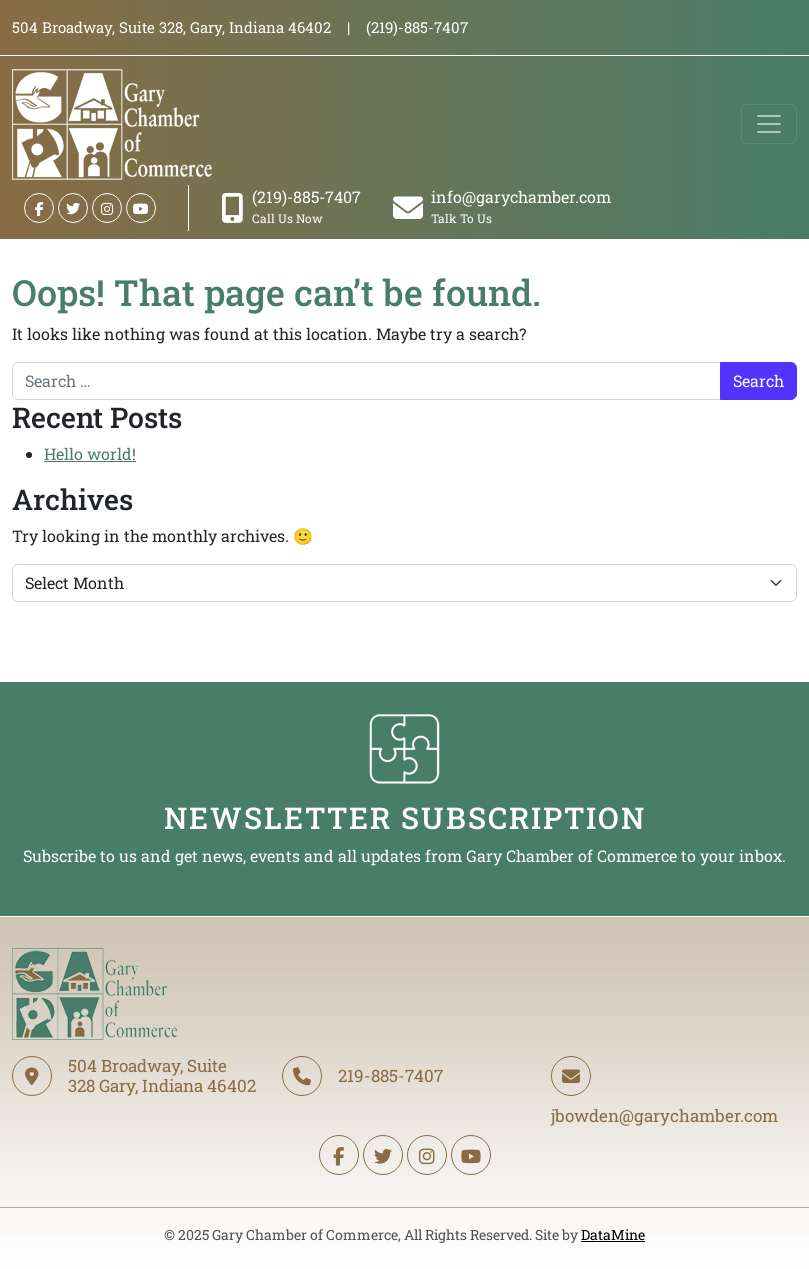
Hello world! (90, 453)
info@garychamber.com (502, 206)
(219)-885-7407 (291, 206)
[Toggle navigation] (769, 124)
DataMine (613, 1234)
